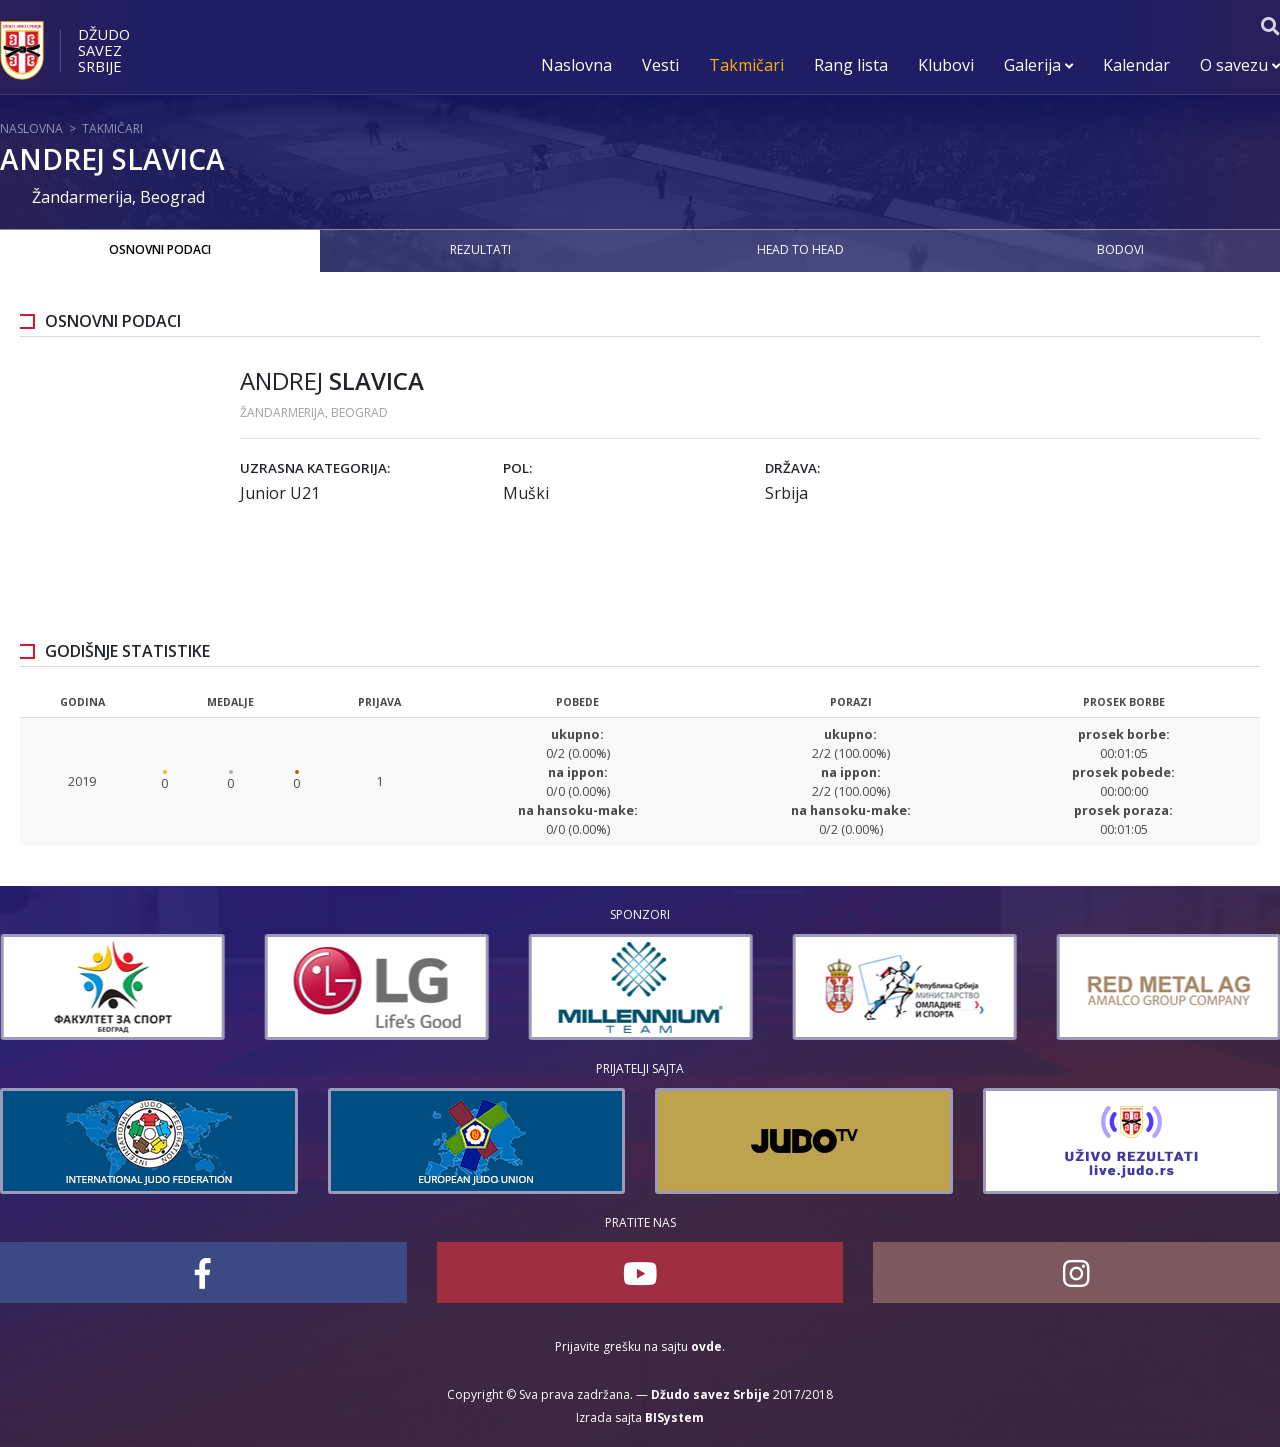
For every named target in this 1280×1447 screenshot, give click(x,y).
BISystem (674, 1417)
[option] (363, 987)
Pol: (517, 468)
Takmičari (746, 65)
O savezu (1240, 65)
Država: (792, 468)
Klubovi (946, 65)
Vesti (660, 65)
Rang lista (851, 65)
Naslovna (576, 65)
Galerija (1038, 65)
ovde (706, 1346)
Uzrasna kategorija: (315, 468)
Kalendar (1136, 65)
